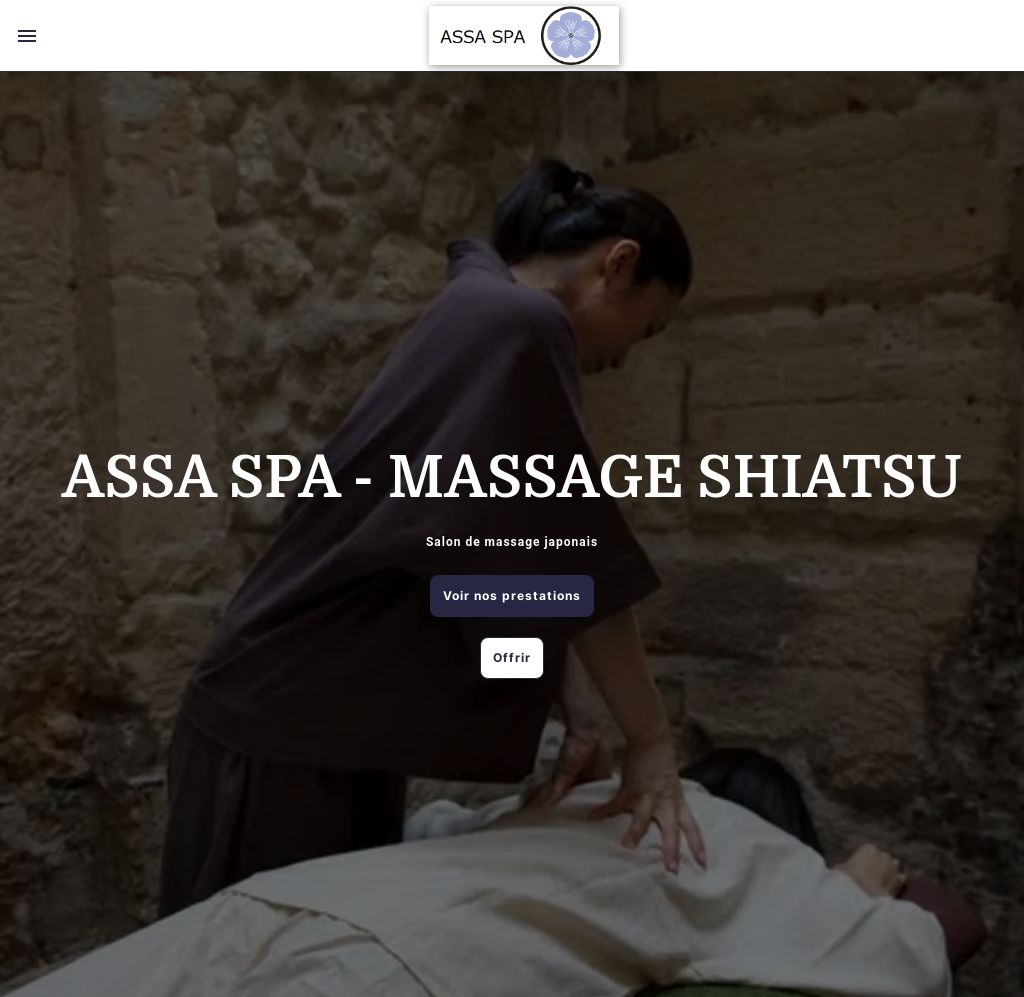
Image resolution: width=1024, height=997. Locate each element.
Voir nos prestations (512, 595)
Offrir (512, 657)
